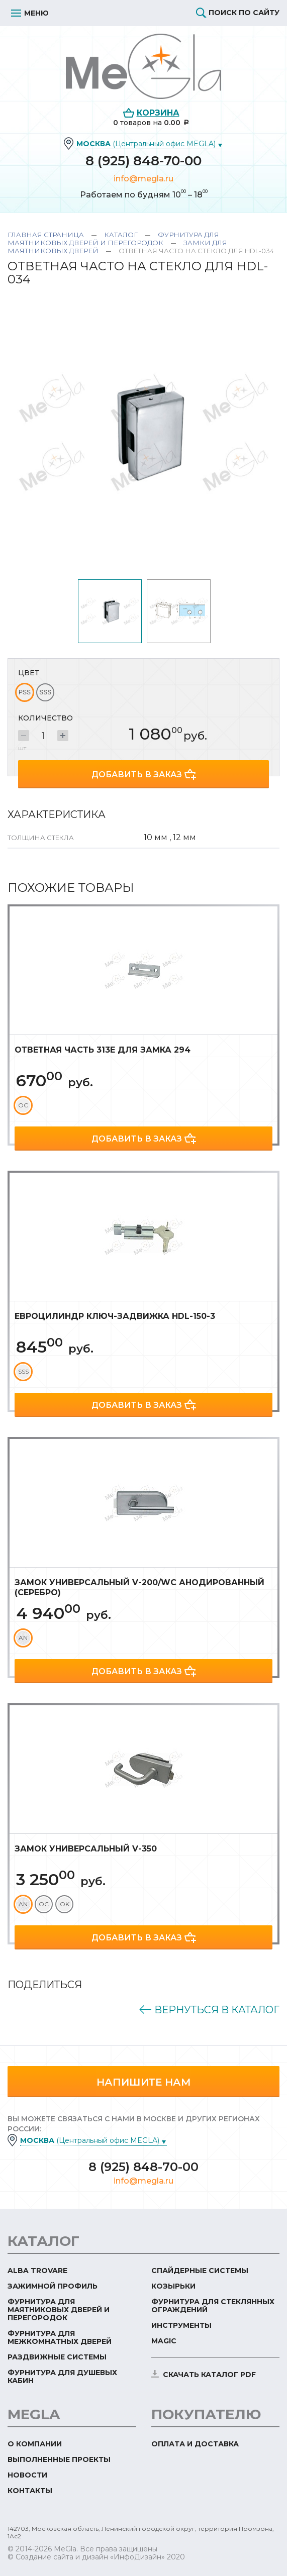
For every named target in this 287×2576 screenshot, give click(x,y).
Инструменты (181, 2325)
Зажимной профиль (53, 2286)
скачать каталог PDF (209, 2374)
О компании (35, 2443)
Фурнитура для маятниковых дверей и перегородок (113, 239)
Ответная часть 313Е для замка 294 (102, 1050)
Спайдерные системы (199, 2270)
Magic (163, 2340)
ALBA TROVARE (37, 2270)
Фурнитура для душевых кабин (62, 2376)
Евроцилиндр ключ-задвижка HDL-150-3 (115, 1316)
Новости (27, 2475)
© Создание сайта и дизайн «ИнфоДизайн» (86, 2556)
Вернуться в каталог (216, 2010)
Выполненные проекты (59, 2459)
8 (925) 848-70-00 (143, 161)
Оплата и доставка (195, 2443)
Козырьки (173, 2286)
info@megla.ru (143, 178)
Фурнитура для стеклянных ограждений (212, 2305)
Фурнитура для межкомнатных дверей (60, 2337)
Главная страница (46, 235)
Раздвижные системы (57, 2356)
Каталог (121, 235)
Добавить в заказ (136, 774)
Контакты (30, 2490)
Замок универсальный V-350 (86, 1848)
